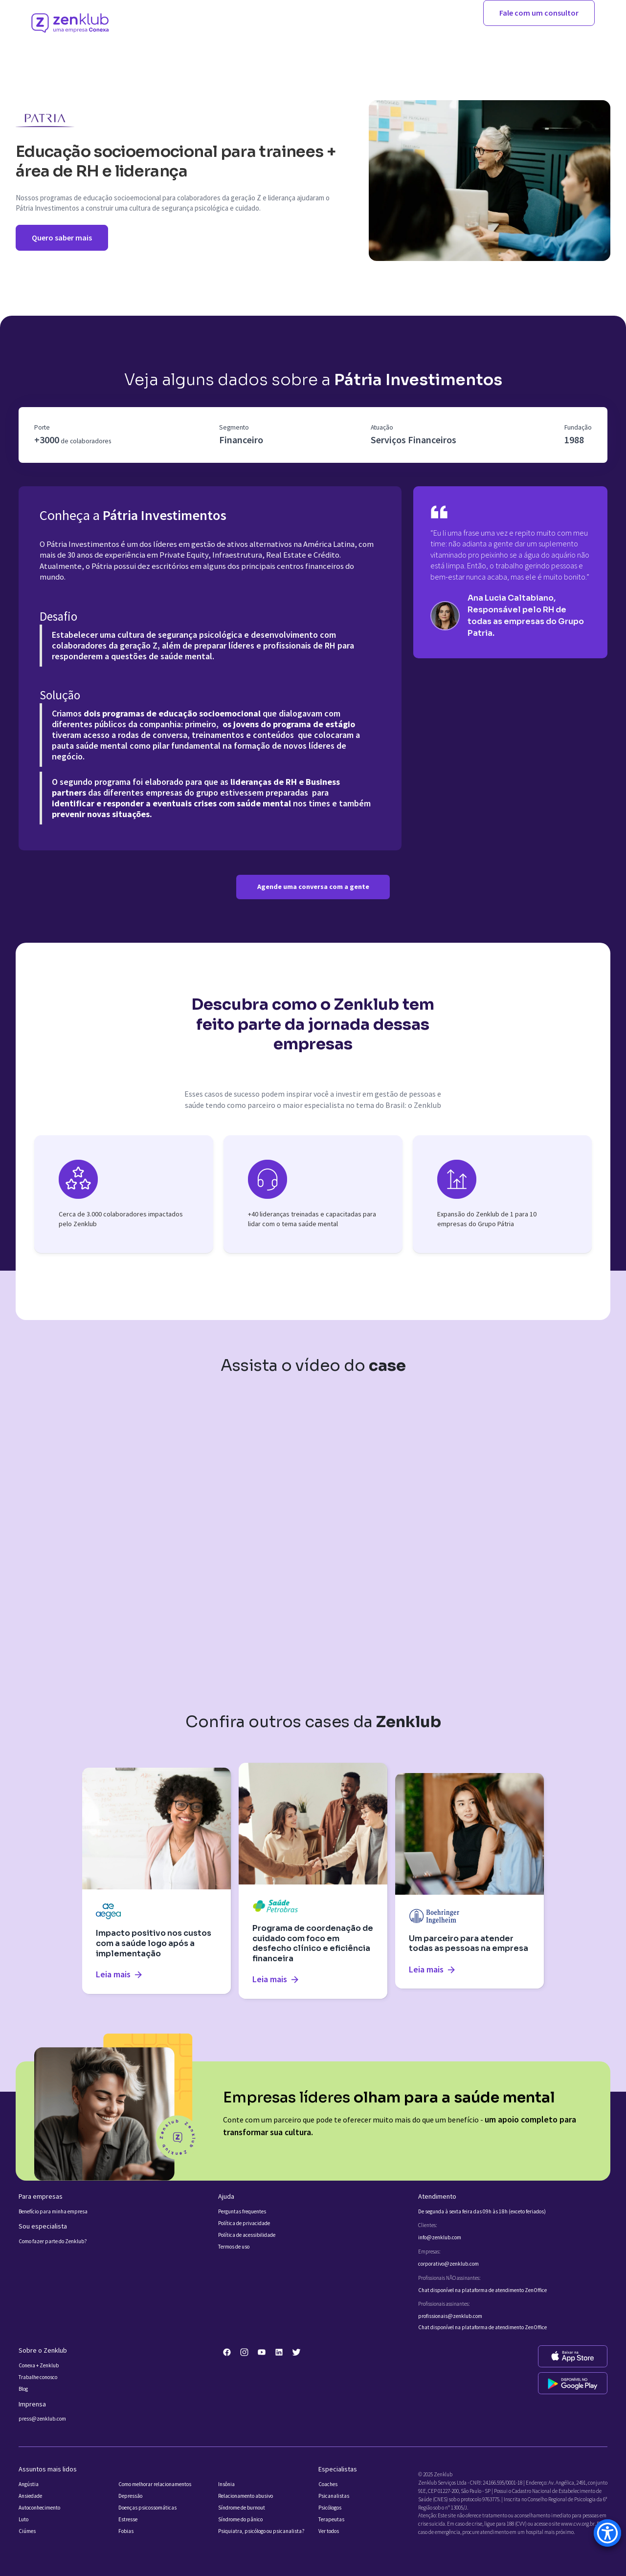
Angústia (29, 2484)
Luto (23, 2519)
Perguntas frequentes (242, 2211)
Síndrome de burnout (241, 2508)
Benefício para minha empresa (53, 2211)
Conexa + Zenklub (39, 2365)
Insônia (226, 2484)
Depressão (130, 2496)
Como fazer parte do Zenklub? (53, 2241)
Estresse (127, 2519)
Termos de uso (233, 2247)
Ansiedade (30, 2496)
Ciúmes (27, 2531)
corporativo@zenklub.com (448, 2264)
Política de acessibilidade (246, 2235)
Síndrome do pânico (240, 2519)
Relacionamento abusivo (245, 2496)
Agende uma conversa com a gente (313, 886)
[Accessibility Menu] (607, 2533)
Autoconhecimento (39, 2508)
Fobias (126, 2531)
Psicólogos (329, 2508)
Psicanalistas (333, 2496)
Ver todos (328, 2531)
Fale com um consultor (539, 13)
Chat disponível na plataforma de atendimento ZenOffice (482, 2290)
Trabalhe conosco (38, 2377)
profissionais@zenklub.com (450, 2316)
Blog (23, 2389)
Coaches (327, 2484)
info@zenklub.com (439, 2237)
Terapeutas (331, 2519)
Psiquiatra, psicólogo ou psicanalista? (261, 2531)
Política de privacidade (244, 2223)
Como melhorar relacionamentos (154, 2484)
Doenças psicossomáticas (147, 2508)
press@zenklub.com (42, 2419)
